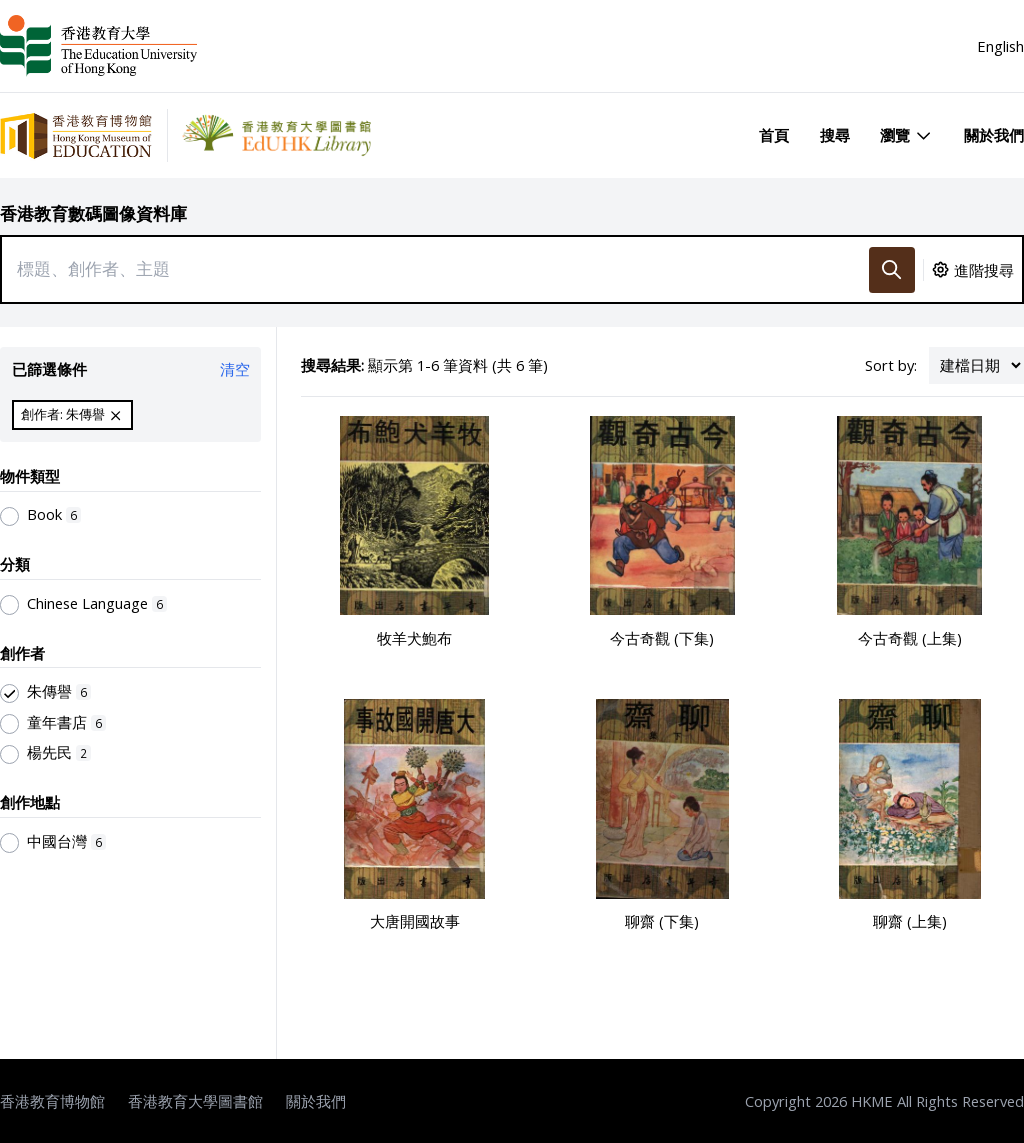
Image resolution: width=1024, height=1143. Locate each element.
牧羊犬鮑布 (414, 638)
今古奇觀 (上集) (910, 638)
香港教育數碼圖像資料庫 (93, 213)
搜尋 (835, 135)
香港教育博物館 (52, 1101)
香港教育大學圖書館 (195, 1101)
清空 (235, 369)
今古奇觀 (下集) (662, 638)
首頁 (774, 135)
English (1000, 46)
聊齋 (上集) (910, 921)
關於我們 (994, 135)
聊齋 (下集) (662, 921)
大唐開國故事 (415, 921)
